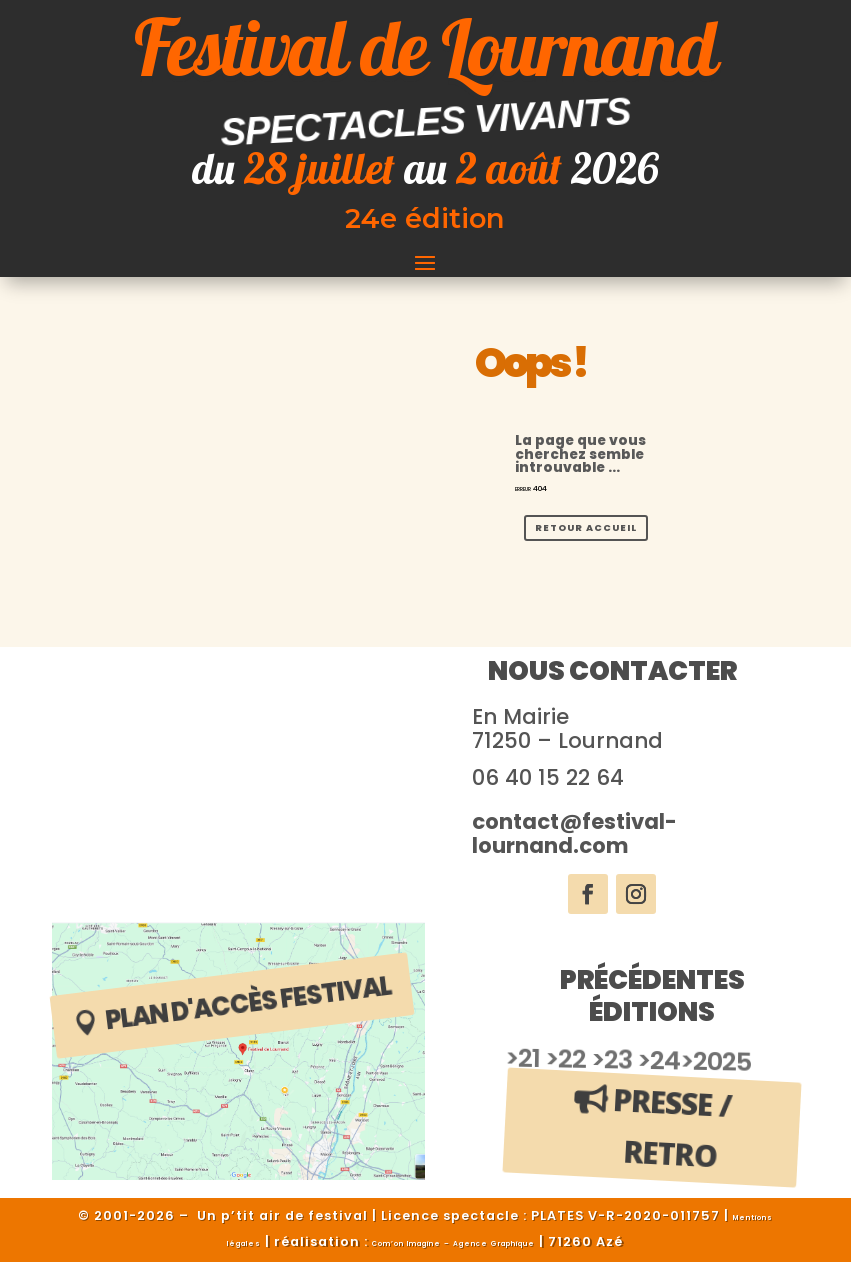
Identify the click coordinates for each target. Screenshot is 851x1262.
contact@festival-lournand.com (574, 833)
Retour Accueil (586, 527)
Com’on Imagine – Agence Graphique (453, 1243)
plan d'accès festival (248, 1003)
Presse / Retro (673, 1127)
